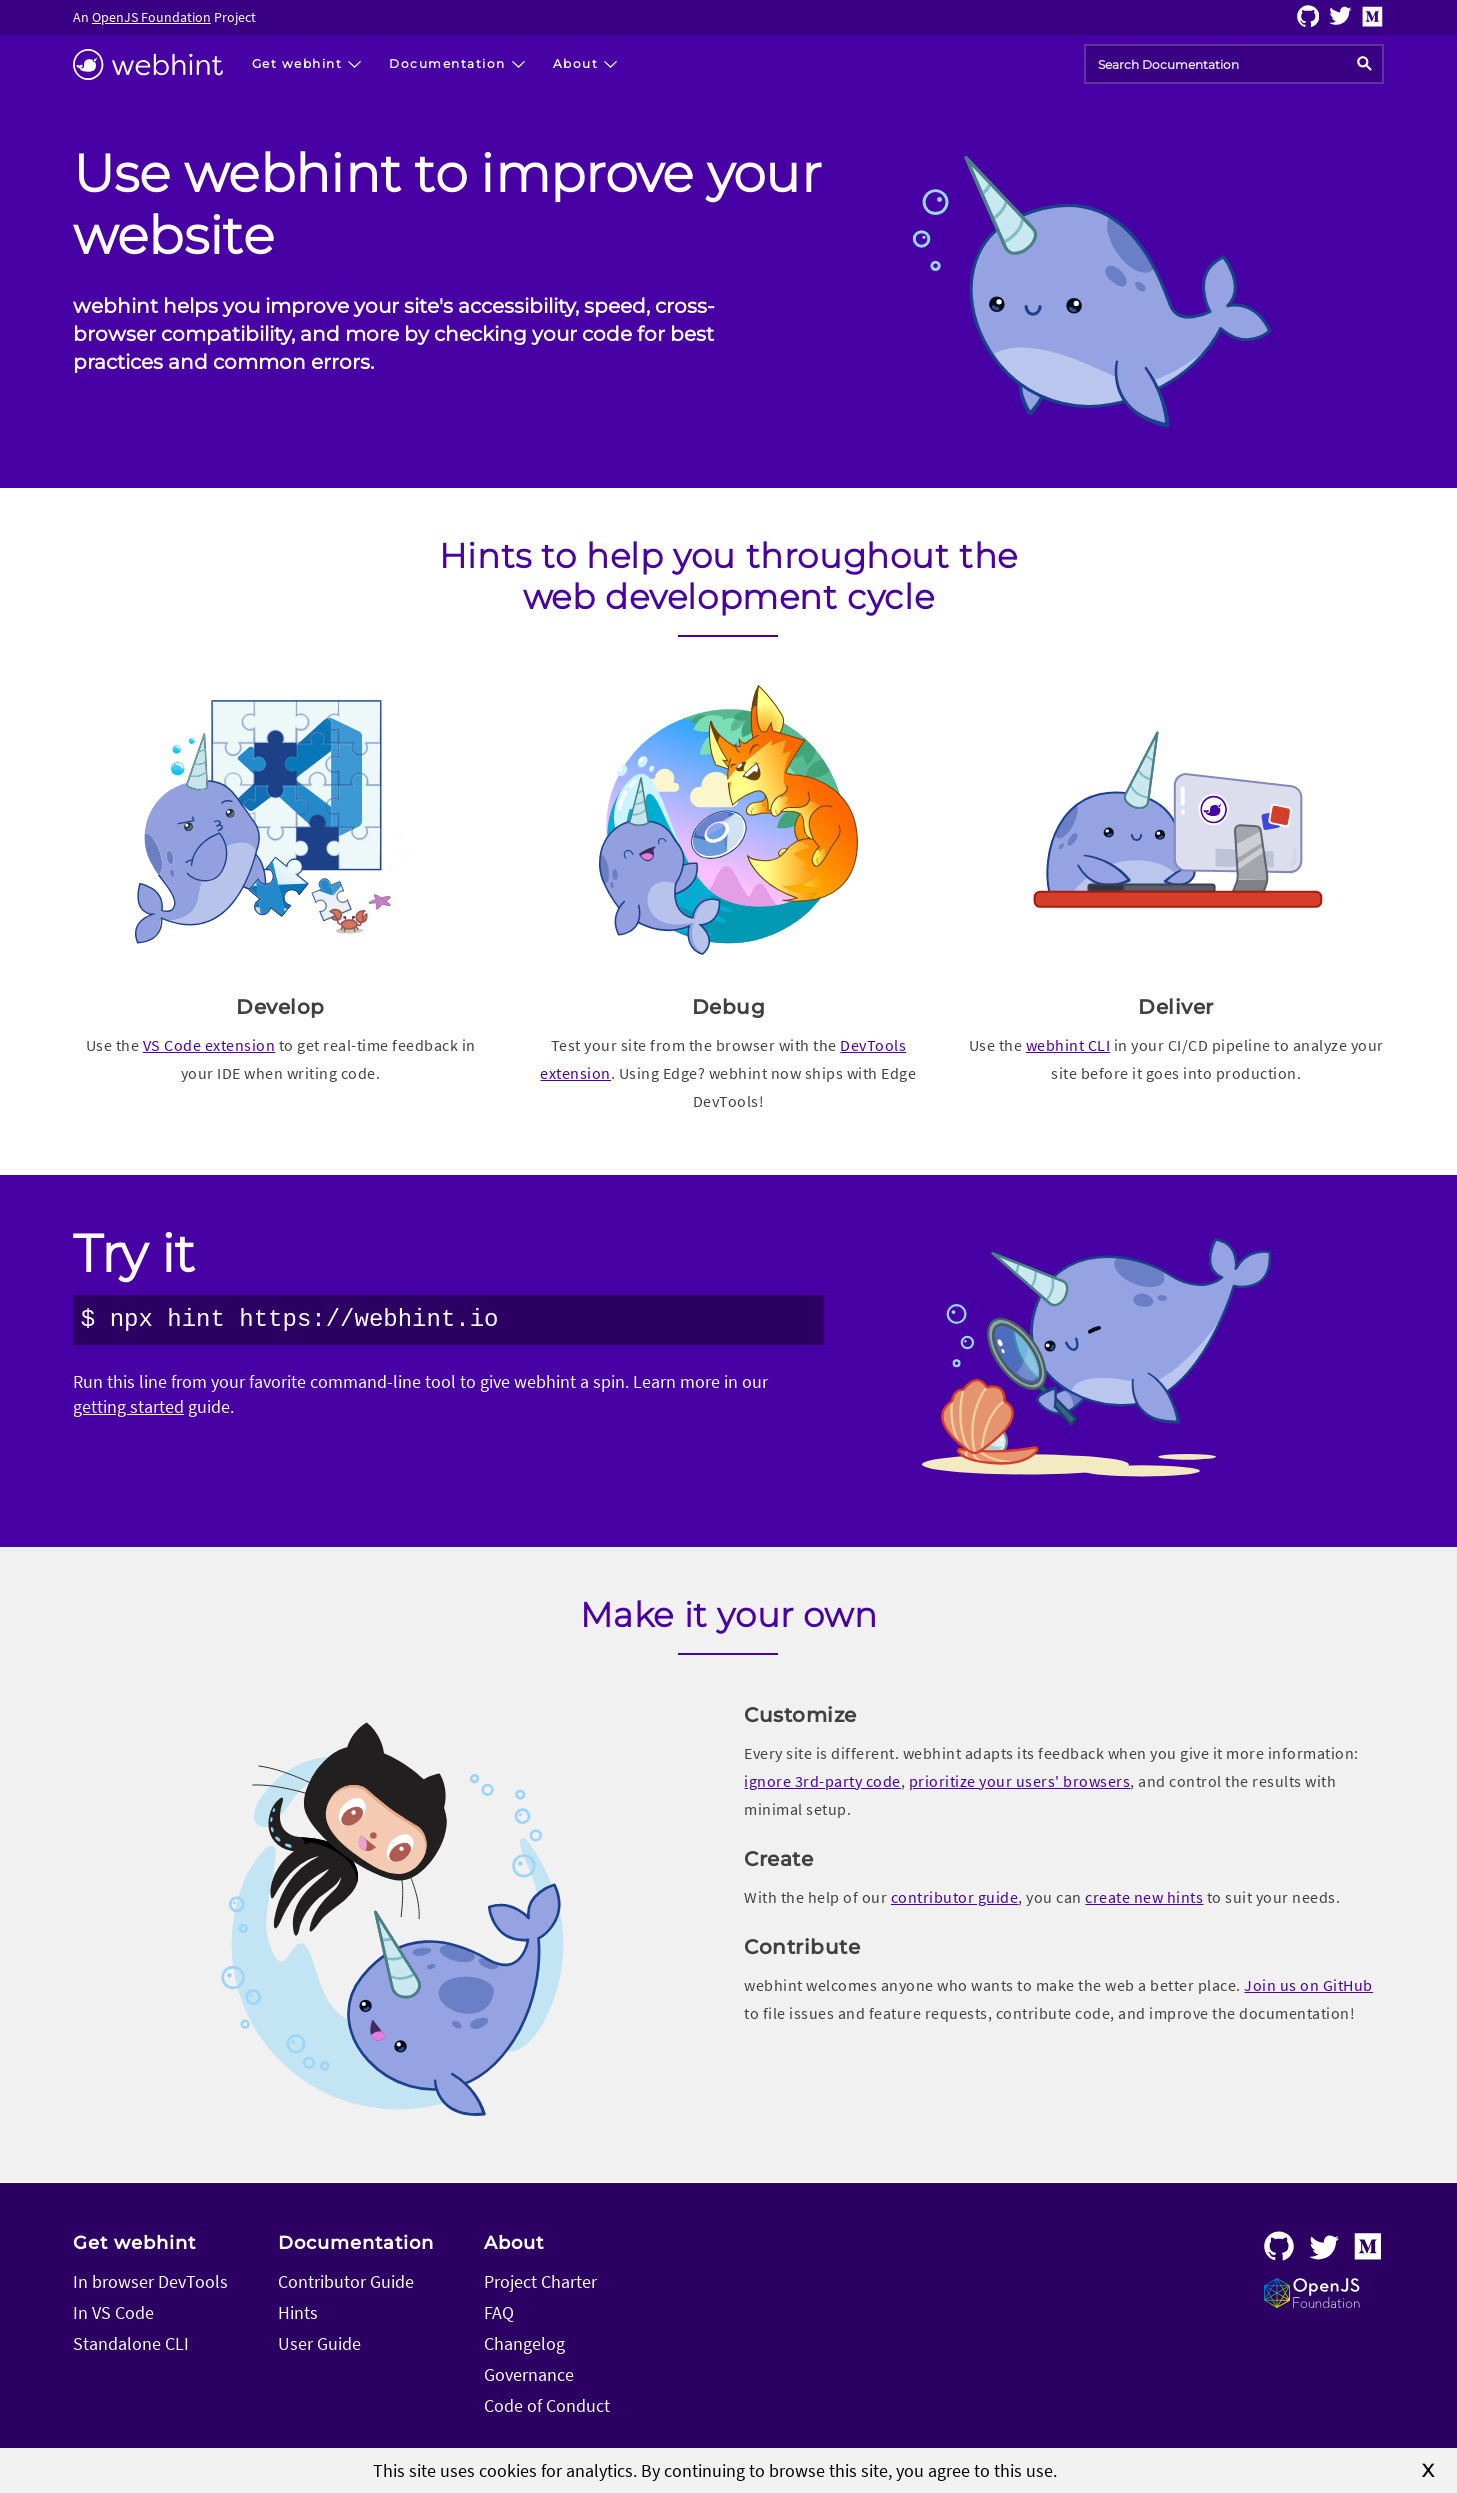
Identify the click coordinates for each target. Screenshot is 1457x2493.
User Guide (319, 2343)
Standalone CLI (131, 2343)
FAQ (499, 2312)
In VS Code (113, 2312)
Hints (298, 2312)
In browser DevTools (150, 2281)
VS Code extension (209, 1045)
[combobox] (1234, 64)
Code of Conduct (547, 2405)
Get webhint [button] (297, 63)
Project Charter (540, 2281)
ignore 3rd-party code (822, 1781)
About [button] (576, 63)
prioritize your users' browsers (1020, 1781)
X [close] (1428, 2471)
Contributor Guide (346, 2281)
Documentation (356, 2243)
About (514, 2243)
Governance (529, 2374)
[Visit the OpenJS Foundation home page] (1311, 2301)
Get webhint (134, 2243)
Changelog (524, 2343)
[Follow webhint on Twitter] (1340, 20)
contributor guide (955, 1897)
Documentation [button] (447, 63)
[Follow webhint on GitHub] (1308, 20)
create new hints (1144, 1897)
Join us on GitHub (1308, 1985)
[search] (1364, 64)
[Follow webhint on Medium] (1373, 20)
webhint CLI (1068, 1045)
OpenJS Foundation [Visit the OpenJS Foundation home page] (151, 17)
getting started (128, 1406)
